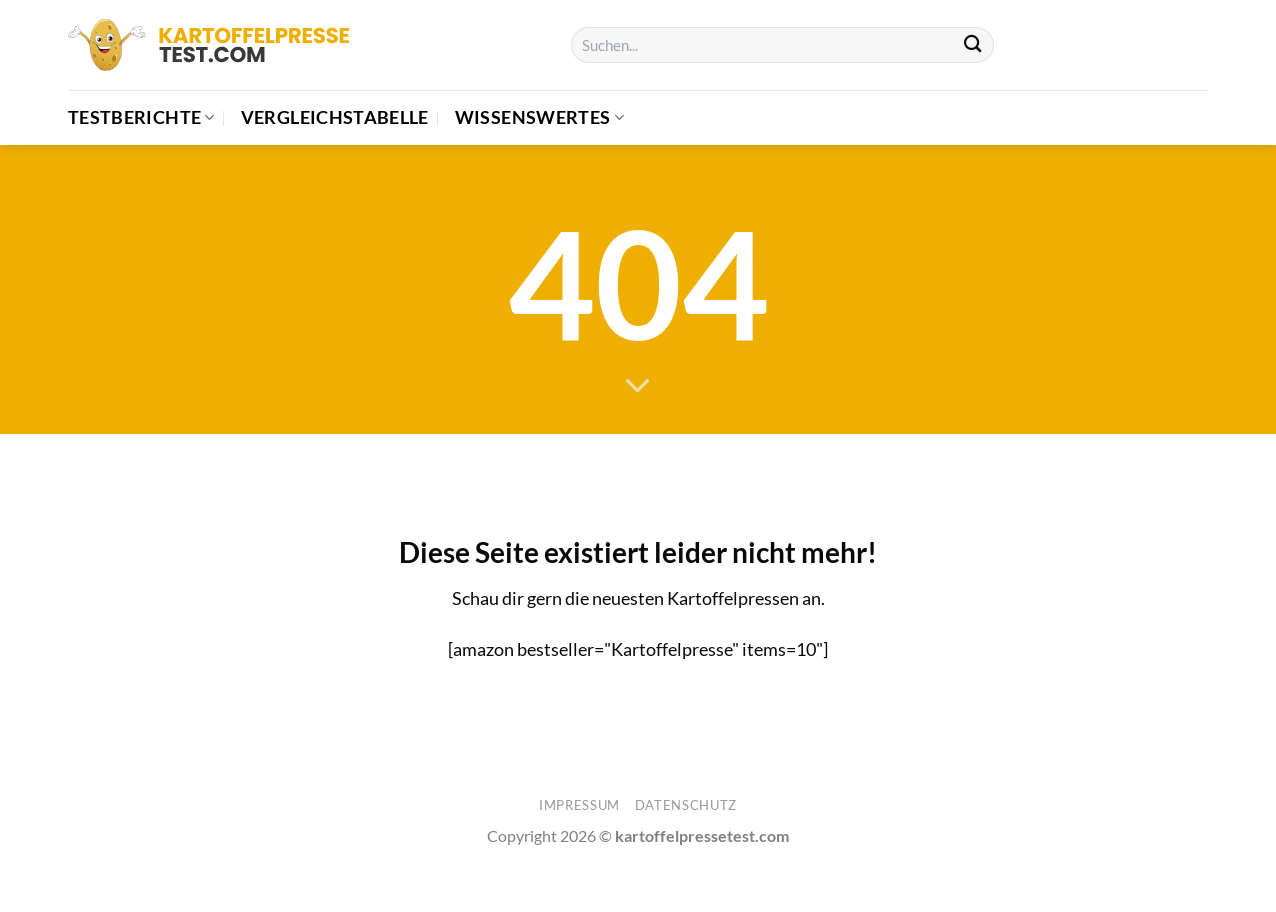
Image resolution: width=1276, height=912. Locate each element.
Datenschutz (686, 805)
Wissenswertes (539, 117)
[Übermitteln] (973, 45)
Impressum (579, 805)
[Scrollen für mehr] (638, 387)
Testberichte (141, 117)
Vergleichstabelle (335, 117)
